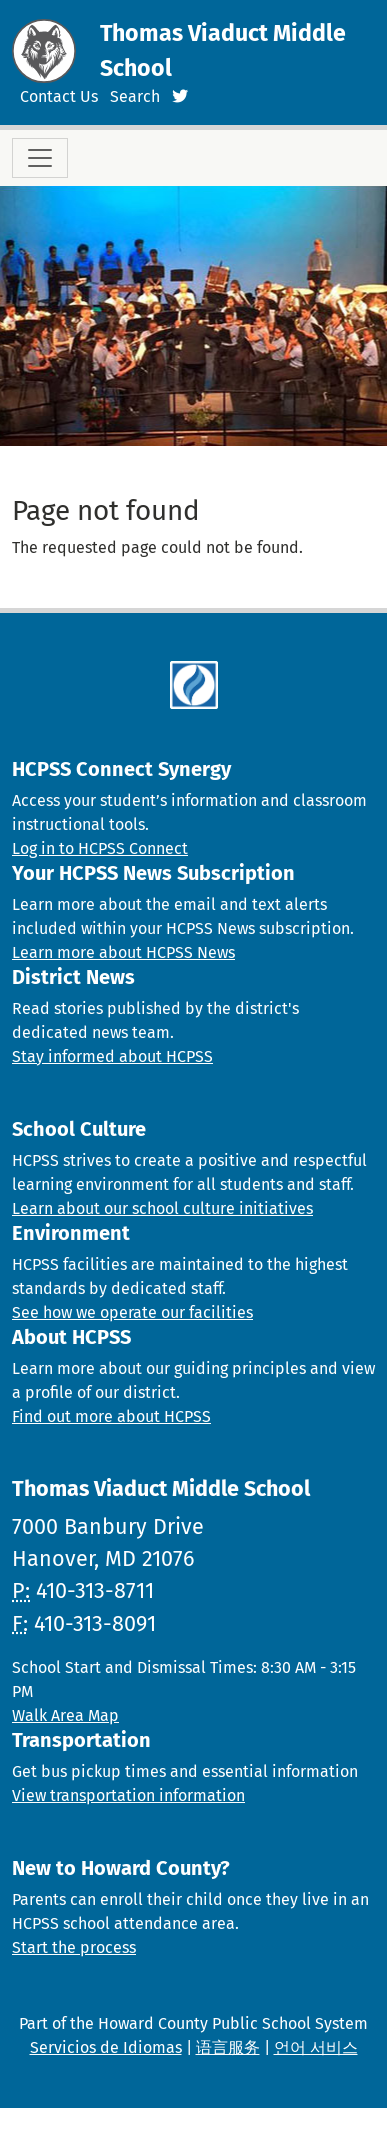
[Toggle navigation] (40, 158)
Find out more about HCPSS (111, 1416)
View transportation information (128, 1795)
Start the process (74, 1947)
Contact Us (59, 96)
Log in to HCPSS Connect (100, 848)
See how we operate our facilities (132, 1312)
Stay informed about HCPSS (112, 1056)
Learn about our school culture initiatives (162, 1208)
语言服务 (228, 2047)
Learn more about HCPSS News (123, 952)
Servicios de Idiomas (106, 2047)
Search (135, 96)
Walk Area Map (65, 1715)
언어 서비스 (316, 2047)
